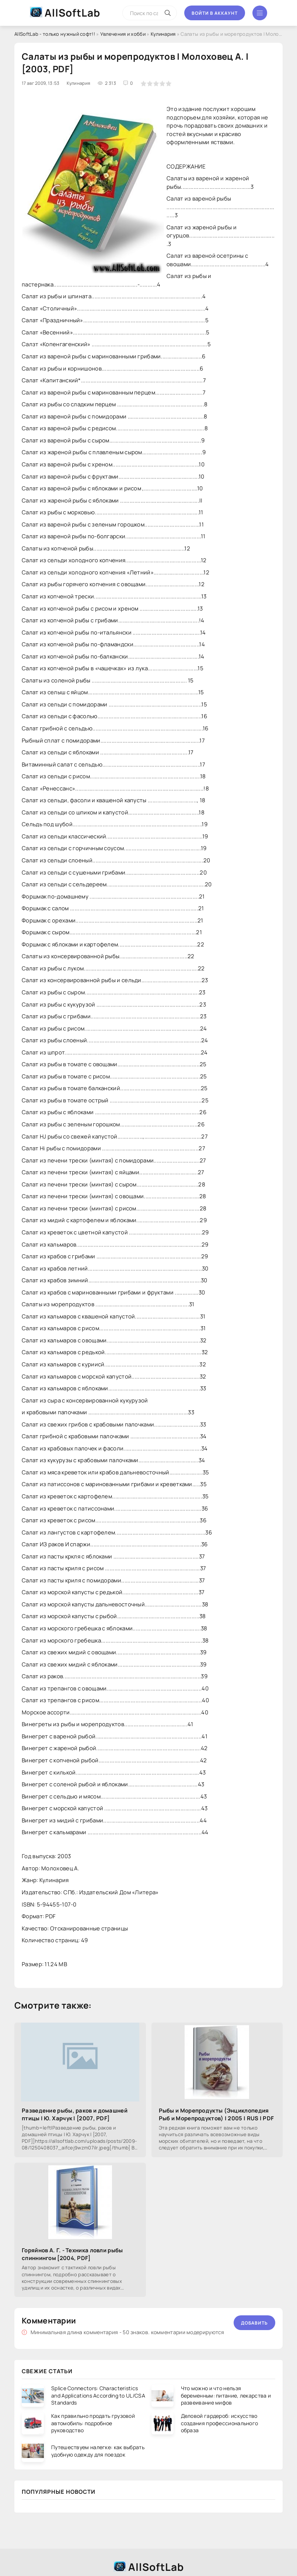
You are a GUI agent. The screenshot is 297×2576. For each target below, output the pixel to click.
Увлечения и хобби (123, 34)
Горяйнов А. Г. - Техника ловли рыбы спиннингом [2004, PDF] (72, 2254)
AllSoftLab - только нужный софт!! (54, 34)
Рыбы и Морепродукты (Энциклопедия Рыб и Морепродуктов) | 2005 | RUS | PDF (216, 2114)
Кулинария (163, 34)
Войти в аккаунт (215, 13)
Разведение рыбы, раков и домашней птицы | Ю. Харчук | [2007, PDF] (74, 2114)
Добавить (254, 2323)
